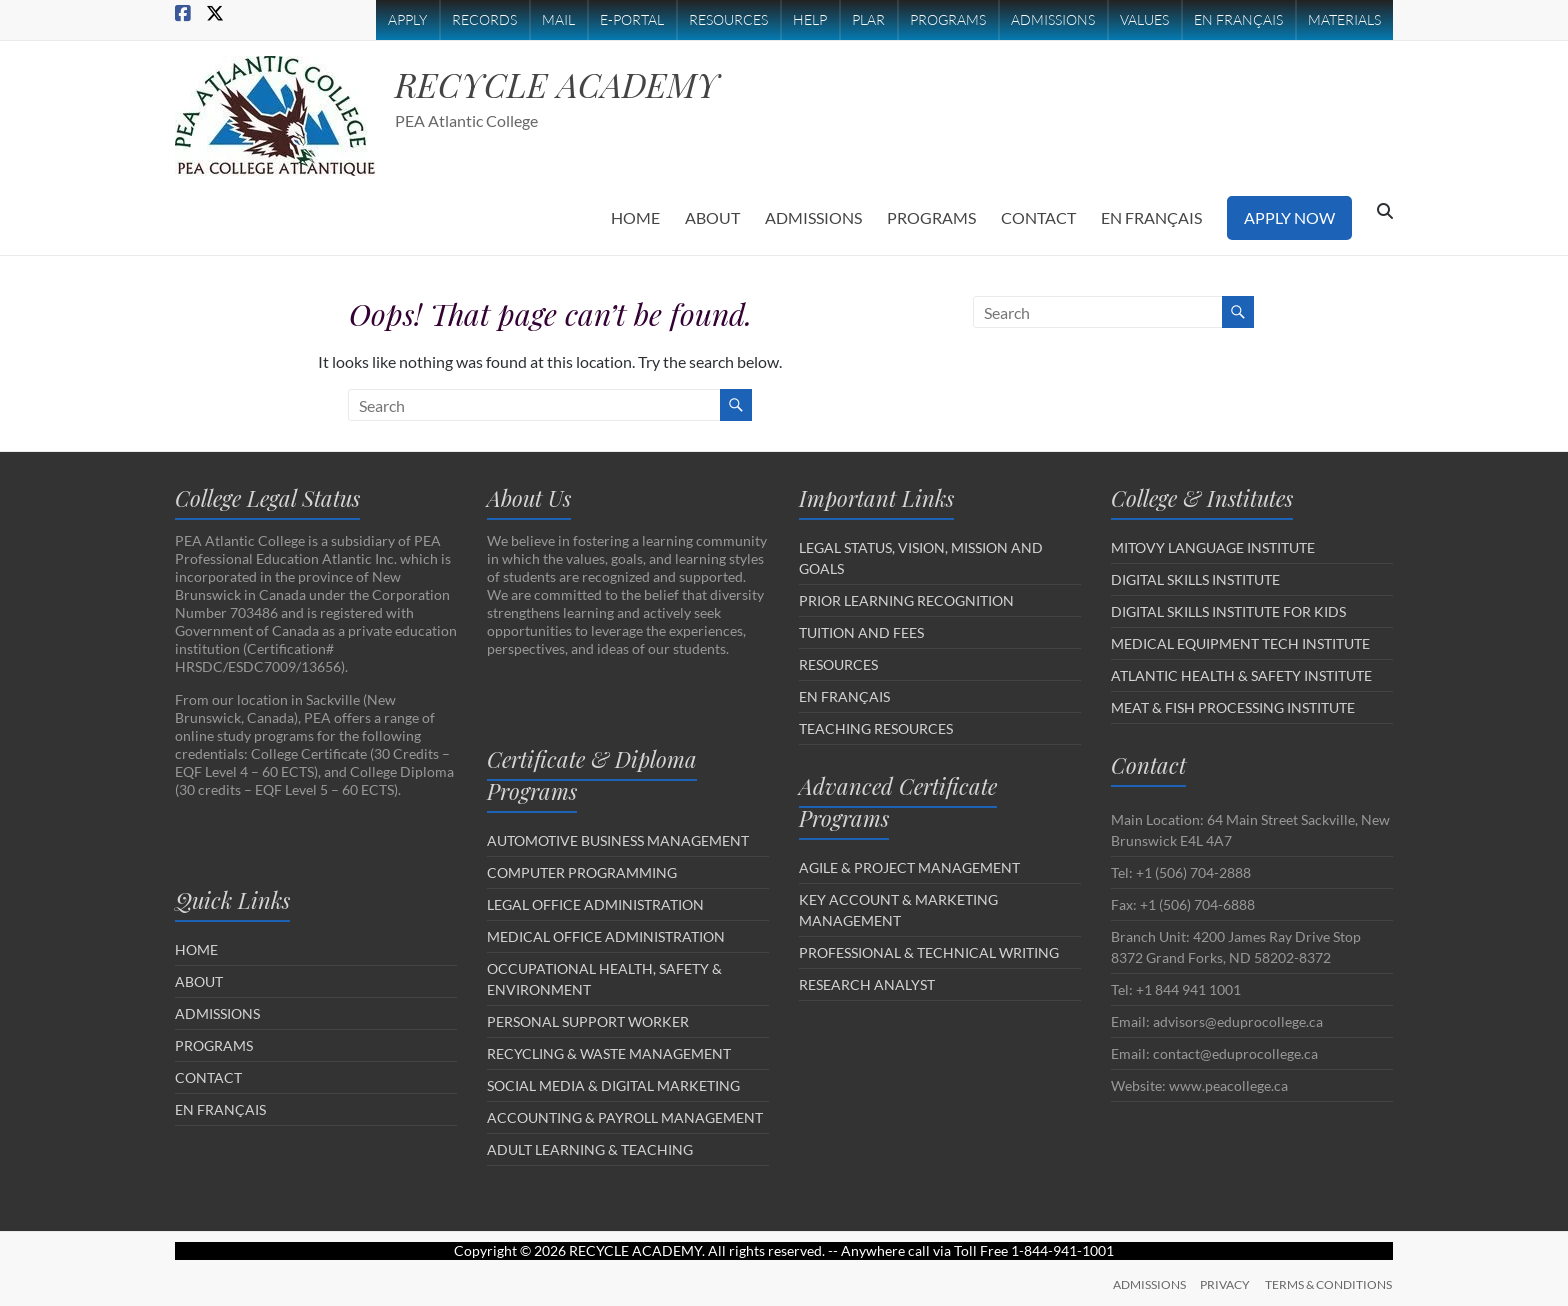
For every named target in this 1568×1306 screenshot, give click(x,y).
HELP (810, 19)
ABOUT (712, 217)
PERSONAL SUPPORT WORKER (588, 1021)
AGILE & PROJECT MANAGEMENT (909, 867)
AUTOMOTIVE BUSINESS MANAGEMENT (618, 840)
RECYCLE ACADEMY (566, 84)
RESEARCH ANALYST (867, 984)
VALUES (1144, 19)
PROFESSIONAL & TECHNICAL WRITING (929, 952)
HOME (635, 217)
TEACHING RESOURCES (876, 728)
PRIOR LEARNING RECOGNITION (906, 600)
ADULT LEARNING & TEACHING (590, 1149)
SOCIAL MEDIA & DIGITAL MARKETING (613, 1085)
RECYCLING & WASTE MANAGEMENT (609, 1053)
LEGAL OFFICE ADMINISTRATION (595, 904)
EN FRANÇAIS (1238, 19)
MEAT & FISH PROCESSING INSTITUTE (1233, 707)
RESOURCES (728, 19)
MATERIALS (1344, 19)
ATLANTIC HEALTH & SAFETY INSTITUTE (1241, 675)
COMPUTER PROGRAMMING (582, 872)
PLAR (868, 19)
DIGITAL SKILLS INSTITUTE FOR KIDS (1228, 611)
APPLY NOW (1289, 217)
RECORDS (484, 19)
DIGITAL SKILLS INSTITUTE (1195, 579)
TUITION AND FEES (861, 632)
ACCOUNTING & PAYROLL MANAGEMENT (625, 1117)
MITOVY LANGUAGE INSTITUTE (1213, 547)
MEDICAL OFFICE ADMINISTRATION (606, 936)
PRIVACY (1225, 1283)
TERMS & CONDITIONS (1329, 1283)
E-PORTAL (632, 19)
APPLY (407, 19)
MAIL (558, 19)
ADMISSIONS (1053, 19)
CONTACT (1038, 217)
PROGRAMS (948, 19)
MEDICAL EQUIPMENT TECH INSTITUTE (1240, 643)
